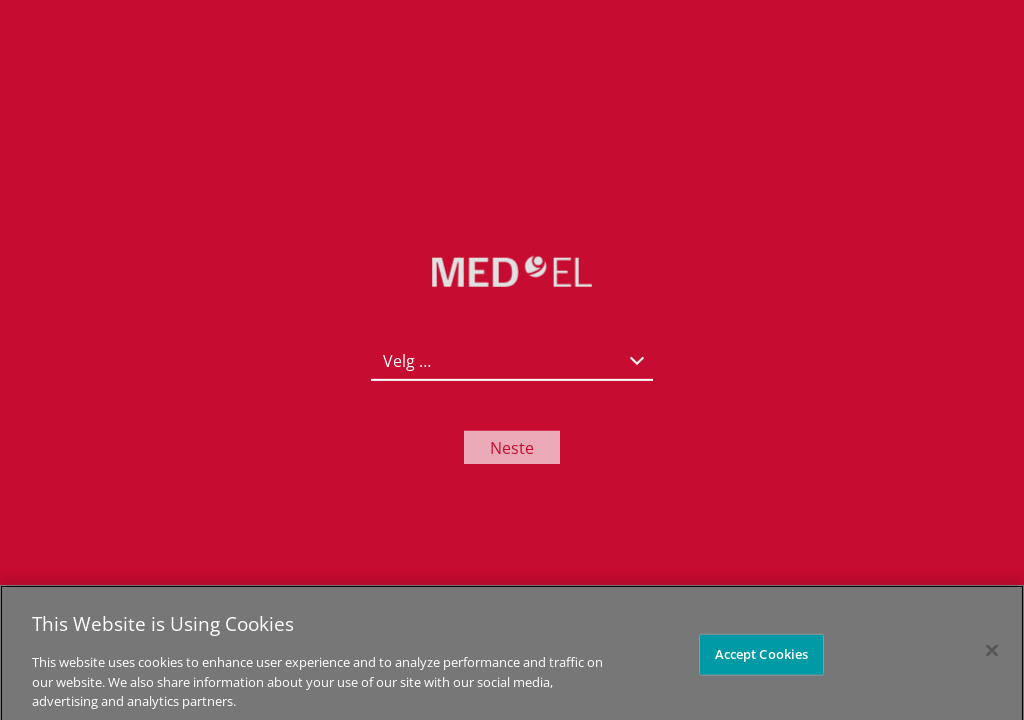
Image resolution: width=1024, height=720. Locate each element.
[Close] (992, 657)
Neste (512, 447)
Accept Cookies (762, 660)
